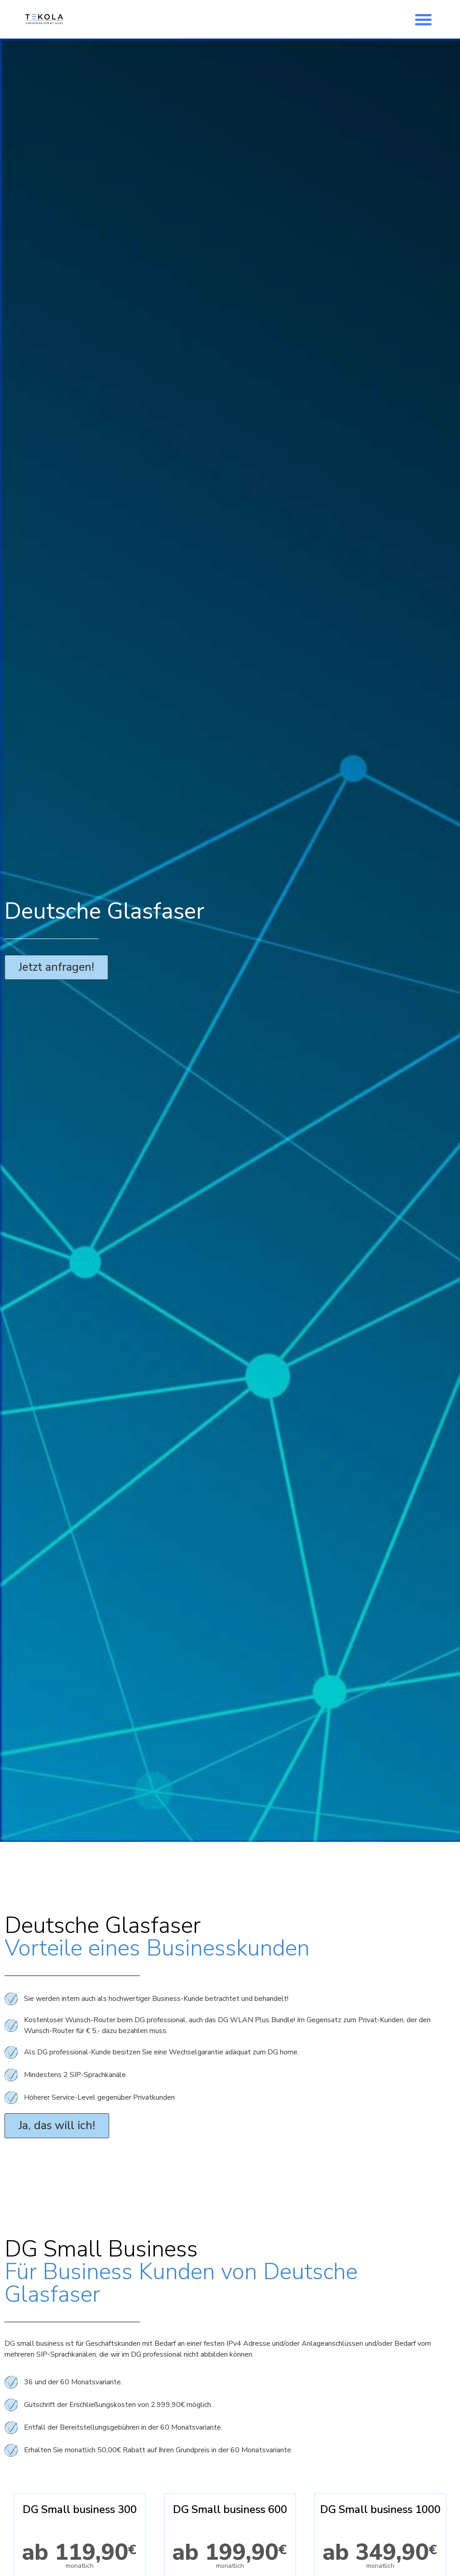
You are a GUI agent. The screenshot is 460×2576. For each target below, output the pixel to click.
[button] (423, 19)
